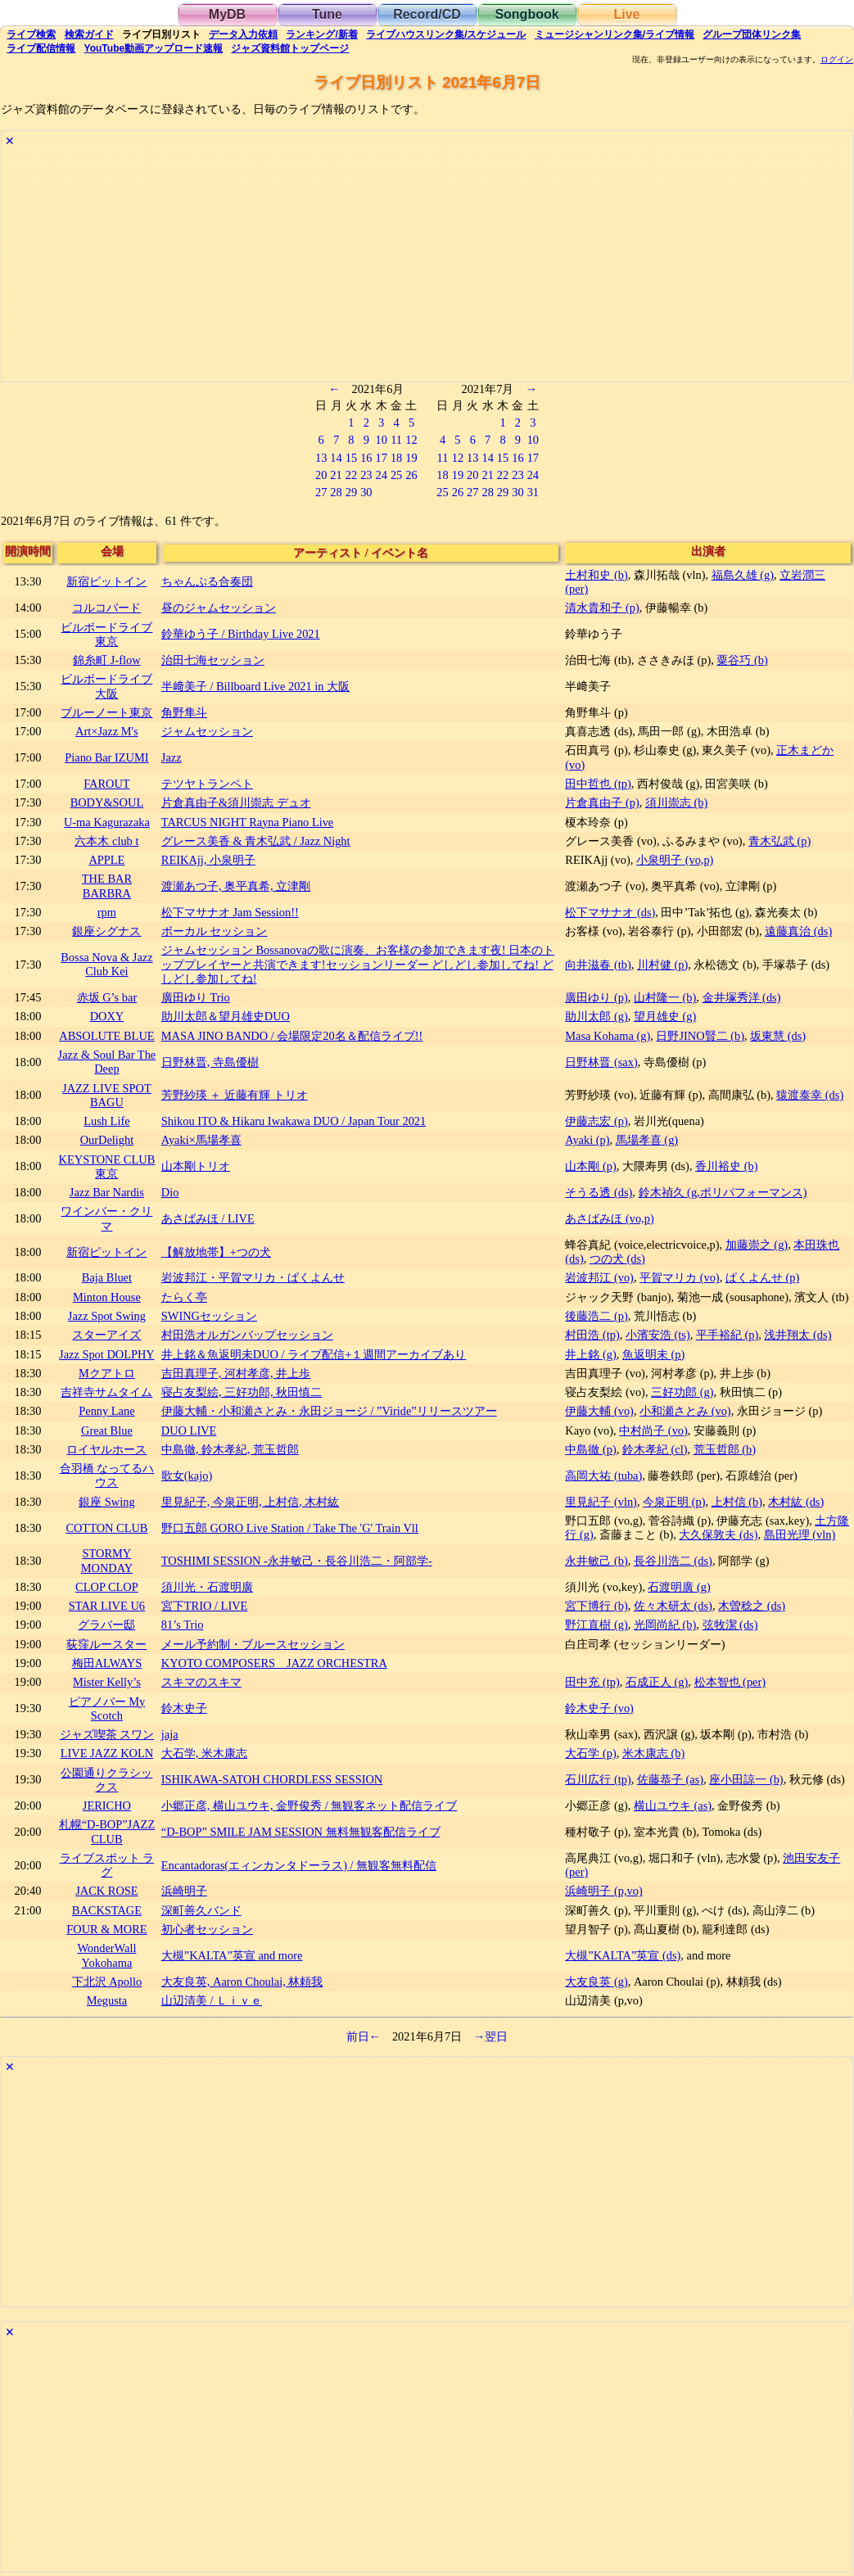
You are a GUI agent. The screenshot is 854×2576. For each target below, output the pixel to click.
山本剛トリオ (195, 1166)
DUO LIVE (189, 1430)
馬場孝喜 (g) (647, 1139)
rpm (106, 912)
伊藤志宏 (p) (596, 1121)
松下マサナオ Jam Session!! (230, 912)
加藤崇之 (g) (756, 1244)
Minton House (107, 1297)
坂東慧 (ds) (778, 1035)
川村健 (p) (662, 964)
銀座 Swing (106, 1501)
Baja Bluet (107, 1277)
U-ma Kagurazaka (107, 822)
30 (366, 492)
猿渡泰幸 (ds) (809, 1094)
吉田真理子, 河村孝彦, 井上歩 (235, 1373)
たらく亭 (184, 1297)
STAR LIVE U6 (107, 1605)
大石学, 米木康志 (204, 1753)
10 (381, 439)
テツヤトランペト (207, 783)
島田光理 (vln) (800, 1534)
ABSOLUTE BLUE (106, 1035)
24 (381, 474)
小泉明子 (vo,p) (674, 859)
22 (351, 474)
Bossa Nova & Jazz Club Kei (106, 964)
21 (335, 474)
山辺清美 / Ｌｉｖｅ (211, 2000)
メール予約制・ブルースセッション (253, 1644)
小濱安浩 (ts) (658, 1334)
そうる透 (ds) (598, 1192)
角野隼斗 (184, 712)
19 (411, 457)
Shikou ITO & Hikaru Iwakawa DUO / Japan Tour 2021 (293, 1121)
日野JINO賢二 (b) (700, 1035)
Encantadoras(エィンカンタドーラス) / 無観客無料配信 (298, 1865)
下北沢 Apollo (107, 1981)
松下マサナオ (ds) (610, 912)
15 (351, 457)
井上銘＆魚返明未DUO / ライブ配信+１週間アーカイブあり (314, 1354)
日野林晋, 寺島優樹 (210, 1062)
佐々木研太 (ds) (673, 1605)
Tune (327, 14)
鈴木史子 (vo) (599, 1708)
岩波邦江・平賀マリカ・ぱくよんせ (253, 1277)
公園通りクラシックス (106, 1779)
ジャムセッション (207, 731)
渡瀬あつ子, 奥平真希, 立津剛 (235, 886)
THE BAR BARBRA (107, 885)
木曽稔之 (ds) (751, 1605)
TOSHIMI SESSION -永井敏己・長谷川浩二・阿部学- (296, 1560)
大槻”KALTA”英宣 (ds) (622, 1955)
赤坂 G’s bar (107, 997)
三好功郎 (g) (682, 1392)
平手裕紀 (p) (727, 1334)
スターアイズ (106, 1334)
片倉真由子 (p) (602, 802)
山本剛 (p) (590, 1166)
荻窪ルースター (106, 1644)
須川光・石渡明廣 (207, 1586)
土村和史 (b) (596, 574)
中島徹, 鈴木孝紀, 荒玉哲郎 (230, 1449)
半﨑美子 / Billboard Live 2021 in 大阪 (255, 686)
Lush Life (106, 1121)
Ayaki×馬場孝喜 (201, 1139)
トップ (290, 48)
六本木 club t (106, 840)
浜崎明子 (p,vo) (603, 1890)
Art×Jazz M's (106, 731)
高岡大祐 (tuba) (603, 1475)
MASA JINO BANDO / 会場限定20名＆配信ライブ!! (292, 1035)
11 (396, 439)
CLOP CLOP (106, 1586)
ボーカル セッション (214, 931)
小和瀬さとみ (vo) (685, 1410)
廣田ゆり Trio (195, 997)
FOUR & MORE (106, 1929)
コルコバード (106, 607)
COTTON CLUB (106, 1527)
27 (321, 492)
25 (396, 474)
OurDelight (107, 1139)
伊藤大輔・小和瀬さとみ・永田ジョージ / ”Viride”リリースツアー (329, 1410)
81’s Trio (182, 1624)
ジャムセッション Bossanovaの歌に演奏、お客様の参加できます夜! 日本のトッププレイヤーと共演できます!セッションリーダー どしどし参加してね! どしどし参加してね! (357, 964)
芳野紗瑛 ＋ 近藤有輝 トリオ (234, 1094)
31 (533, 492)
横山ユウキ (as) (673, 1805)
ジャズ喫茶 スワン (107, 1734)
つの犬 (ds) (617, 1258)
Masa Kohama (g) (607, 1035)
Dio (170, 1192)
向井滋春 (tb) (597, 964)
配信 (41, 48)
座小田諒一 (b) (746, 1779)
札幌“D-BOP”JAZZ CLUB (107, 1831)
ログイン (836, 60)
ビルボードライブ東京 (106, 634)
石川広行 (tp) (597, 1779)
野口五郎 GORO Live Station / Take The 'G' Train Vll (289, 1527)
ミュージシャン (614, 34)
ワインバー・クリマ (106, 1218)
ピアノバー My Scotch (107, 1708)
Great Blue (107, 1430)
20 (321, 474)
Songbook (526, 14)
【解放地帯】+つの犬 (216, 1252)
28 (335, 492)
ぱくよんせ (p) (762, 1277)
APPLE (106, 859)
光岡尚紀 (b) (665, 1624)
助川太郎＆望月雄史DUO (225, 1016)
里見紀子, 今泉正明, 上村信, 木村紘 (250, 1501)
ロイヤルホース (106, 1449)
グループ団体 (752, 34)
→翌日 (490, 2036)
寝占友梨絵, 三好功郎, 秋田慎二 (241, 1392)
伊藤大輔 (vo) (599, 1410)
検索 (31, 34)
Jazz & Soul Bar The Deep (107, 1061)
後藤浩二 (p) (596, 1315)
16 (366, 457)
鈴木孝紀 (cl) (655, 1449)
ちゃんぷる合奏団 (207, 581)
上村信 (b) (737, 1501)
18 (396, 457)
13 (321, 457)
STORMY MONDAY (107, 1560)
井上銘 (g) (590, 1354)
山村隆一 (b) (665, 997)
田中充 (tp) (592, 1681)
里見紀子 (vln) (601, 1501)
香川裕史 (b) (726, 1166)
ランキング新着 (321, 34)
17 (381, 457)
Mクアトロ (107, 1373)
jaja (169, 1734)
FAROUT (107, 783)
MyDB (227, 14)
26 (411, 474)
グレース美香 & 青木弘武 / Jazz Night (255, 840)
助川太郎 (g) (596, 1016)
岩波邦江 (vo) (599, 1277)
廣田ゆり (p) (596, 997)
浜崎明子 (184, 1890)
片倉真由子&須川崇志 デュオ (236, 802)
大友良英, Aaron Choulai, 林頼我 (242, 1981)
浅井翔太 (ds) (797, 1334)
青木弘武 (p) (779, 840)
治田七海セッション (212, 660)
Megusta (107, 2000)
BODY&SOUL (107, 802)
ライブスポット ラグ (107, 1864)
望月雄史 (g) (665, 1016)
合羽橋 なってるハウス (107, 1475)
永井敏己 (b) (596, 1560)
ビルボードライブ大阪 (106, 685)
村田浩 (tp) (592, 1334)
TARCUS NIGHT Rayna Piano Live (247, 822)
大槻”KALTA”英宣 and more (232, 1955)
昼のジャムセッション (218, 607)
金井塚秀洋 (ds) (742, 997)
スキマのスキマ (201, 1681)
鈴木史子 (184, 1708)
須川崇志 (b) (676, 802)
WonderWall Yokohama (106, 1954)
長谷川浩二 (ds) (673, 1560)
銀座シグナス (106, 931)
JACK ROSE (106, 1890)
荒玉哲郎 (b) (725, 1449)
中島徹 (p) (590, 1449)
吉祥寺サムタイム (106, 1392)
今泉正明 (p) (674, 1501)
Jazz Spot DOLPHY (107, 1354)
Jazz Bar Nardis (107, 1192)
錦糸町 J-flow (106, 660)
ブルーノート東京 (106, 712)
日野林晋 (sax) (601, 1062)
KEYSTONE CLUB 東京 (107, 1166)
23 (366, 474)
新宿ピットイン (106, 581)
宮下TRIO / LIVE (204, 1605)
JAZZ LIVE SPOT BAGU (106, 1095)
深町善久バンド (201, 1910)
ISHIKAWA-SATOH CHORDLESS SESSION (271, 1779)
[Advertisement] (427, 267)
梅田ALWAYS (107, 1663)
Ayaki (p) (587, 1139)
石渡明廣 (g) (679, 1586)
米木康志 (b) (653, 1753)
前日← (363, 2036)
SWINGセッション (209, 1315)
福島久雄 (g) (743, 574)
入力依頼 (243, 34)
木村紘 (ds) (796, 1501)
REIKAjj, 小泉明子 (208, 859)
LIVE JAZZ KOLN (107, 1753)
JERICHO (107, 1805)
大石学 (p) (590, 1753)
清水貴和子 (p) (602, 607)
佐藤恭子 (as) (670, 1779)
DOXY (107, 1016)
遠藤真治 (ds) (798, 931)
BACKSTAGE (107, 1910)
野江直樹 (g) (596, 1624)
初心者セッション (207, 1929)
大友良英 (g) (596, 1981)
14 (335, 457)
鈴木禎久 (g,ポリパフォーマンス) (723, 1192)
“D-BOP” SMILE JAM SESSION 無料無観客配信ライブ (301, 1831)
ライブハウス (446, 34)
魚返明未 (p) (653, 1354)
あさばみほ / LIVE (208, 1218)
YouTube (154, 48)
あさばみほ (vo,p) (609, 1218)
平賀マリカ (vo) (679, 1277)
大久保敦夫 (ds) (718, 1534)
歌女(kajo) (186, 1475)
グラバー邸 (106, 1624)
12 (411, 439)
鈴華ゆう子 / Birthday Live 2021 (240, 633)
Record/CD (427, 14)
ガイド (89, 34)
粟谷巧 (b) (741, 660)
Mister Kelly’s (107, 1681)
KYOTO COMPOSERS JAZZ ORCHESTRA (274, 1663)
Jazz (171, 757)
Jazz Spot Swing (107, 1315)
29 (351, 492)
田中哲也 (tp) (597, 783)
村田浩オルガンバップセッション (247, 1334)
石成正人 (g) (657, 1681)
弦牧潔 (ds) (730, 1624)
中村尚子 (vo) (653, 1430)
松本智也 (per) (730, 1681)
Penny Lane (106, 1410)
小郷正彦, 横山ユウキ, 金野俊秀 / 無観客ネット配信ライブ (309, 1805)
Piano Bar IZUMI (106, 757)
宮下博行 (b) (596, 1605)
